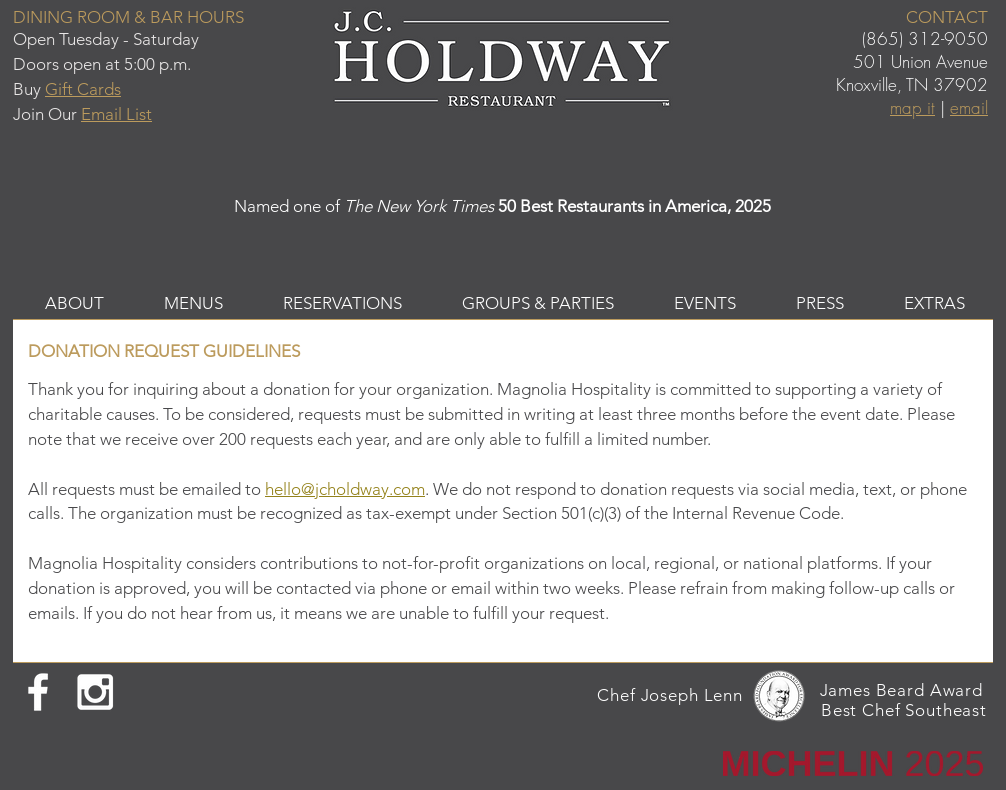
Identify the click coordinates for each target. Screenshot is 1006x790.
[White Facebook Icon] (38, 692)
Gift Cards (83, 89)
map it (912, 107)
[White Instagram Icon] (95, 692)
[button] (74, 303)
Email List (116, 114)
